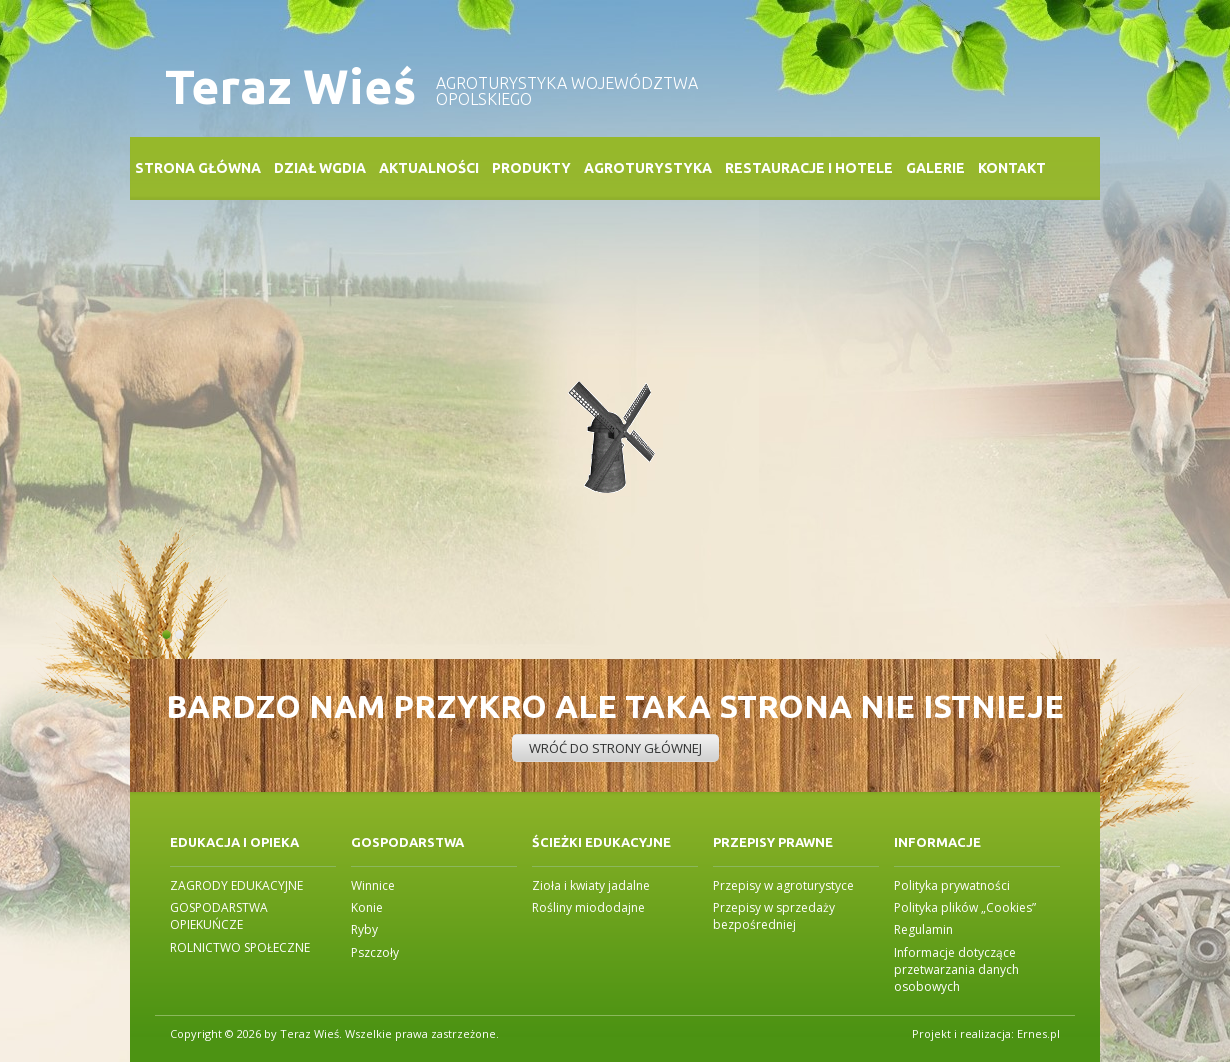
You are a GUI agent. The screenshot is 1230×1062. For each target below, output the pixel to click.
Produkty (531, 168)
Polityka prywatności (952, 885)
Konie (367, 907)
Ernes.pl (1038, 1033)
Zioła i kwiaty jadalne (591, 885)
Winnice (373, 885)
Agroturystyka (648, 168)
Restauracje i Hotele (809, 168)
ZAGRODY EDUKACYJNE (236, 885)
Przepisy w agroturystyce (783, 885)
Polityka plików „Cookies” (965, 907)
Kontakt (1012, 168)
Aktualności (429, 168)
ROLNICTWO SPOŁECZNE (240, 947)
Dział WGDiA (320, 168)
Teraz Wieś (290, 86)
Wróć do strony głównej (615, 748)
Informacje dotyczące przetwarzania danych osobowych (956, 969)
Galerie (935, 168)
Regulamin (923, 929)
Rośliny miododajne (588, 907)
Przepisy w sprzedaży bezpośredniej (774, 916)
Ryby (364, 929)
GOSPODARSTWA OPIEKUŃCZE (219, 916)
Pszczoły (375, 952)
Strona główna (198, 168)
